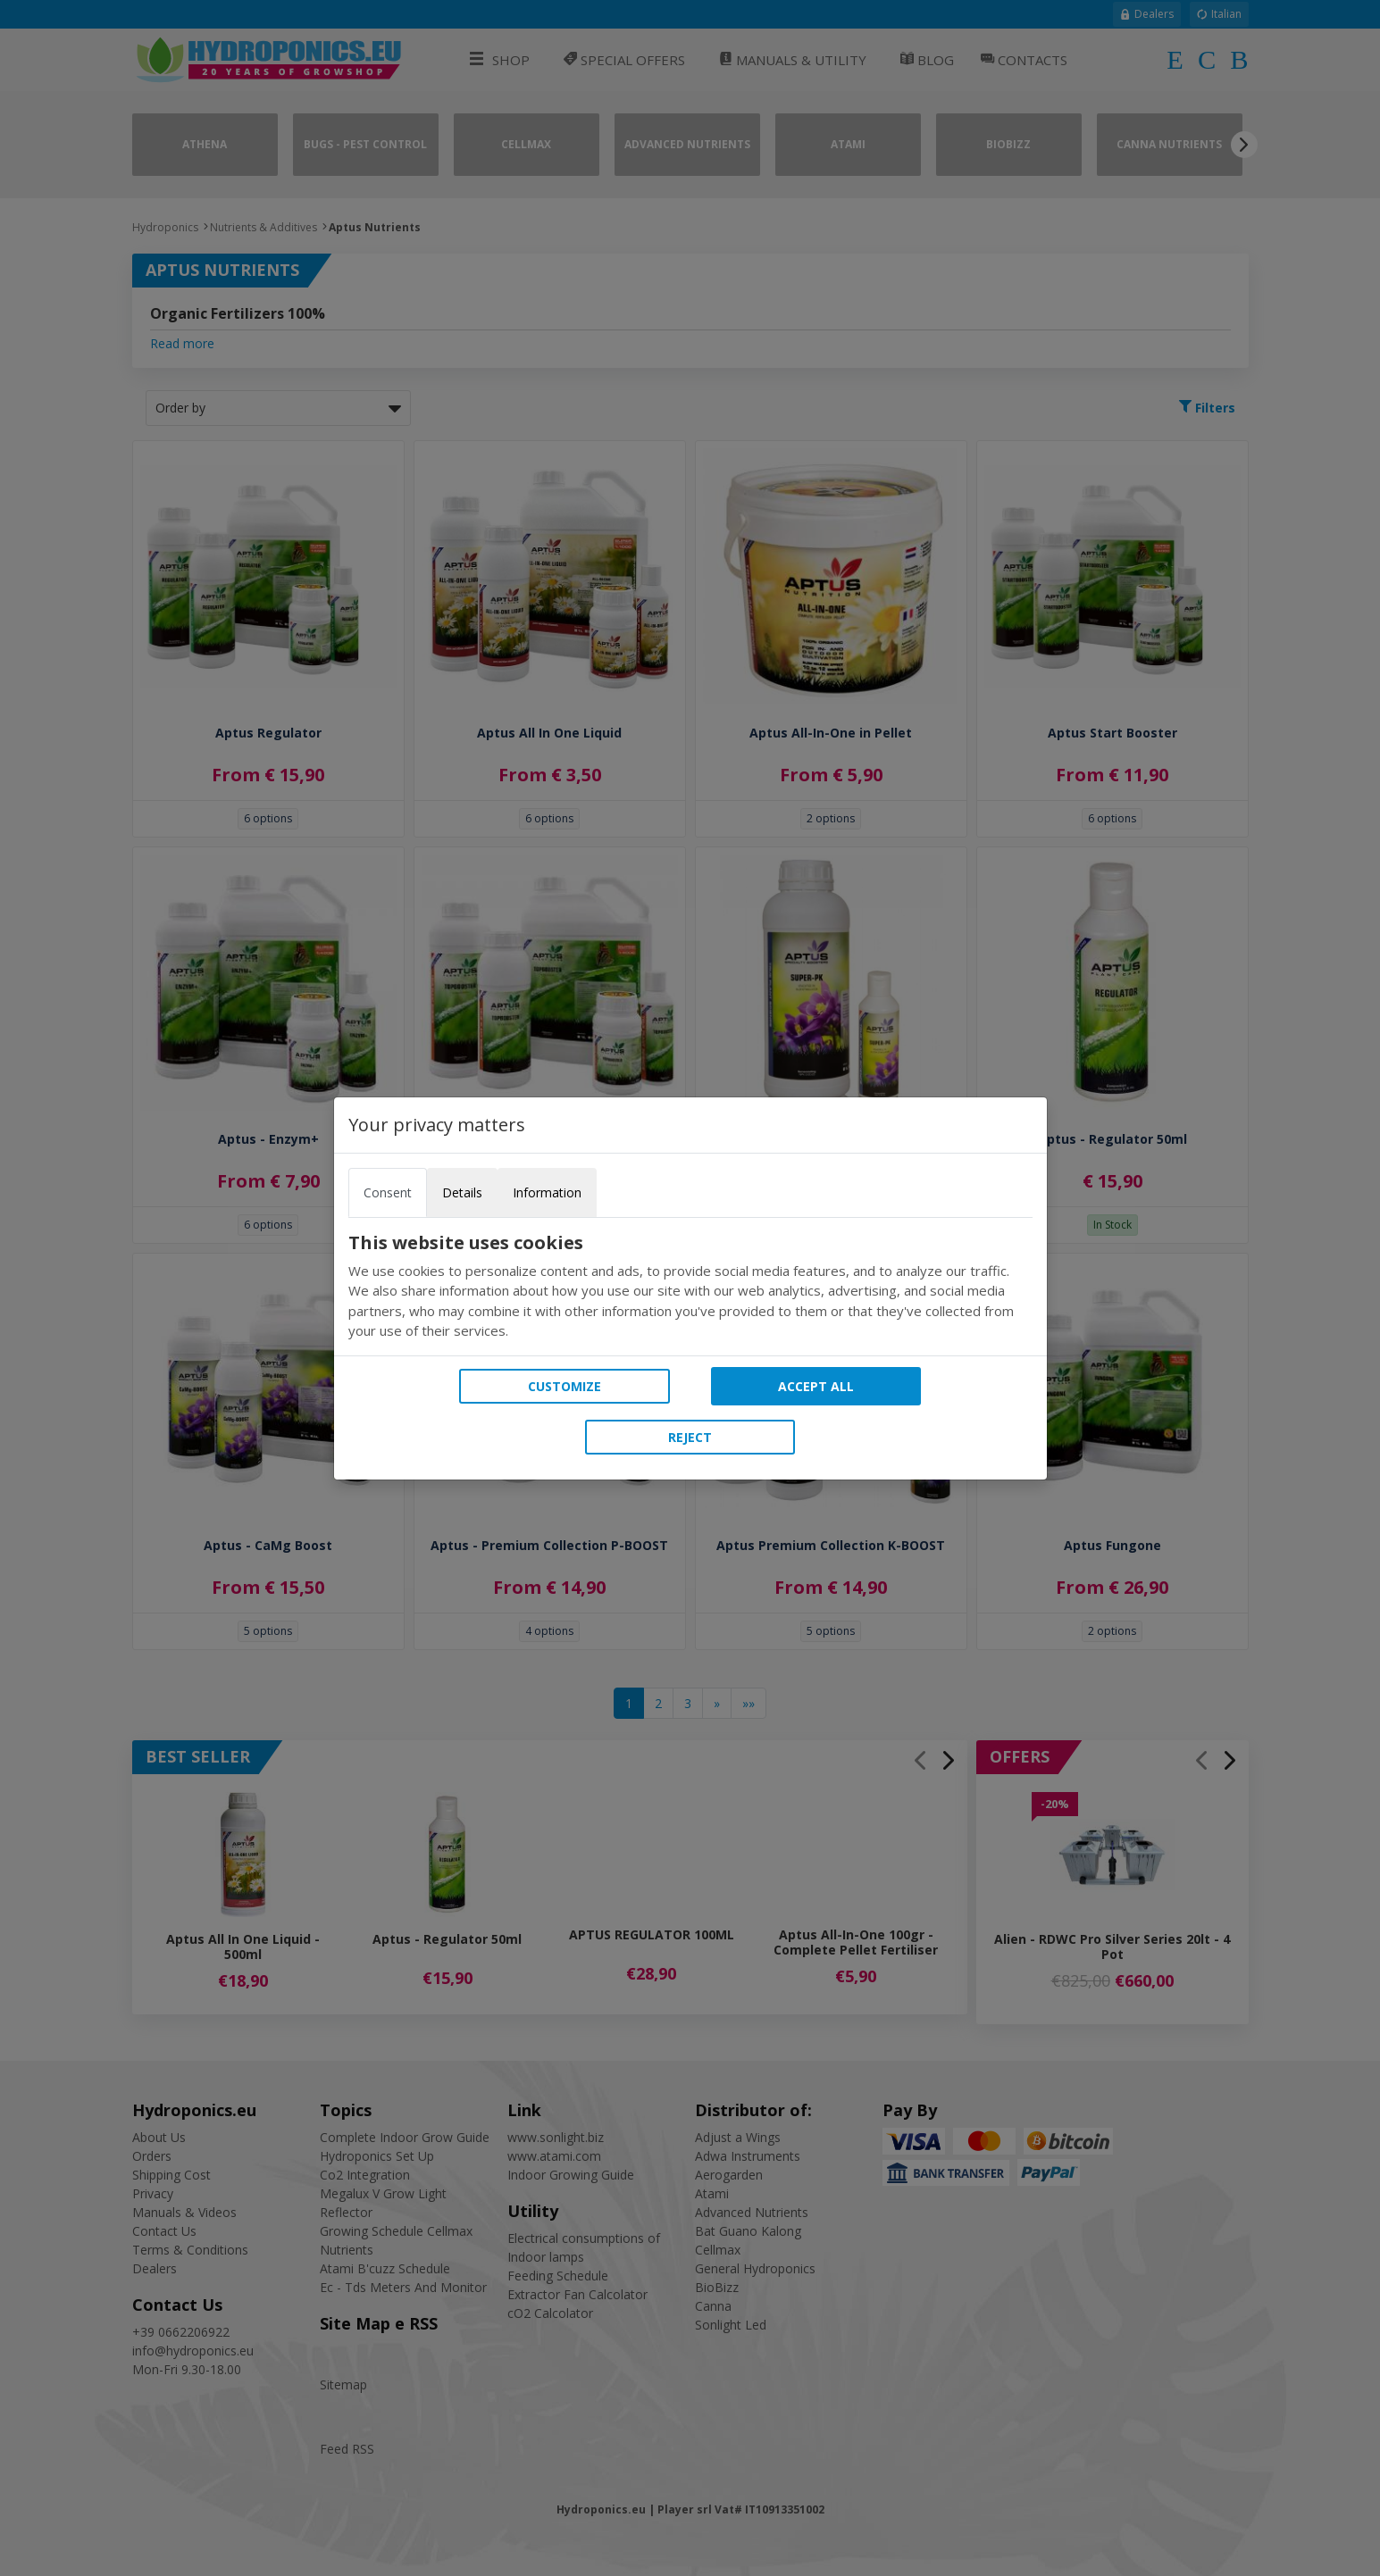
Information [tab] (547, 1192)
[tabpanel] (690, 1286)
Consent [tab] (388, 1192)
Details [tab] (462, 1192)
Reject (690, 1437)
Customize (564, 1386)
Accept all (816, 1386)
